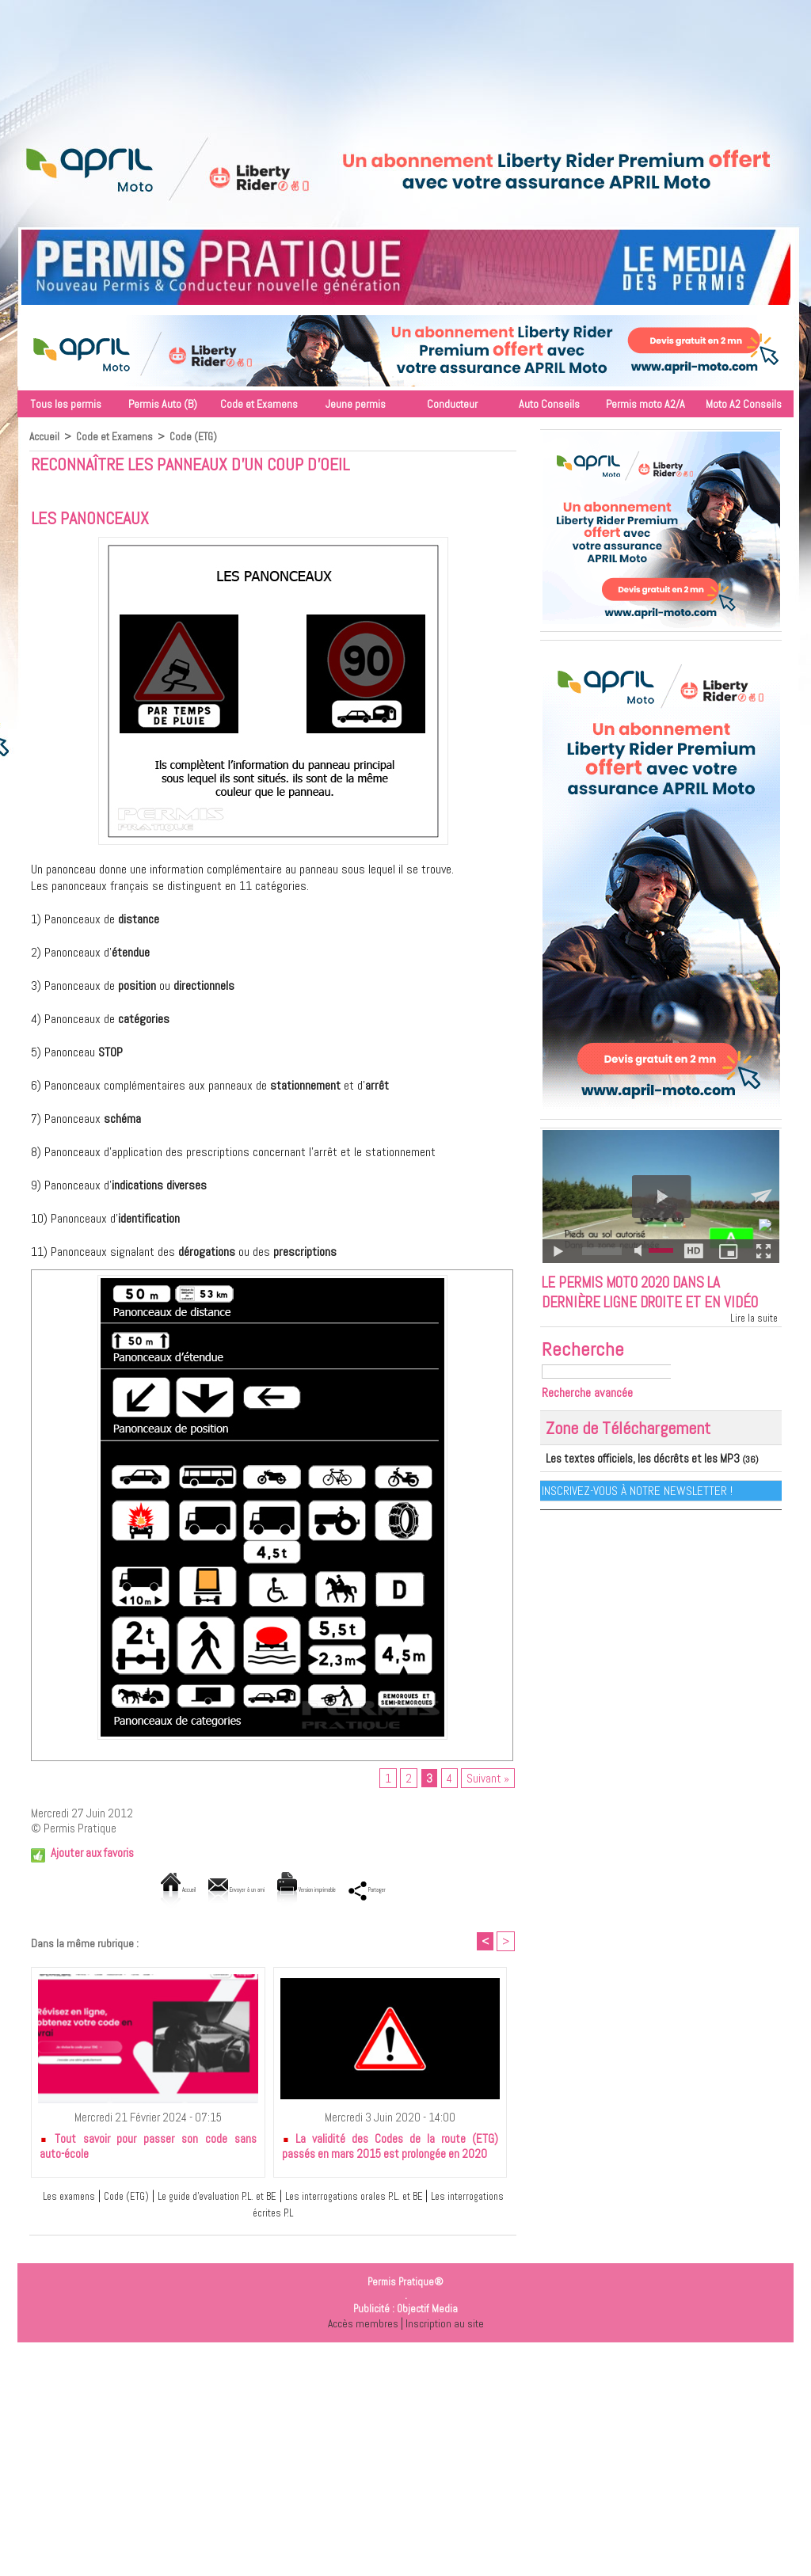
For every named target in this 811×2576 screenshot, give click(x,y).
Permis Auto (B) (162, 404)
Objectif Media (427, 2312)
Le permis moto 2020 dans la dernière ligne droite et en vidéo (649, 1306)
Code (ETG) (196, 436)
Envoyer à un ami (207, 1891)
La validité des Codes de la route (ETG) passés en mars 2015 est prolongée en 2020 (390, 2150)
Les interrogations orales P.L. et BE (404, 2199)
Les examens (65, 2199)
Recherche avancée (593, 1419)
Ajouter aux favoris (92, 1855)
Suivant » (487, 1779)
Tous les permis (65, 404)
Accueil (44, 436)
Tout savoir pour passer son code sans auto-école (148, 2150)
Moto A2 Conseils (744, 404)
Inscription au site (446, 2326)
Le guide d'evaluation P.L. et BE (238, 2199)
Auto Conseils (549, 404)
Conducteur (452, 404)
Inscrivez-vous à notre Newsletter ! (638, 1516)
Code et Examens (259, 404)
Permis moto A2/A (645, 404)
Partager (427, 1891)
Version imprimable (327, 1891)
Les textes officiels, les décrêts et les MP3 (628, 1484)
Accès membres (361, 2326)
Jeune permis (356, 404)
